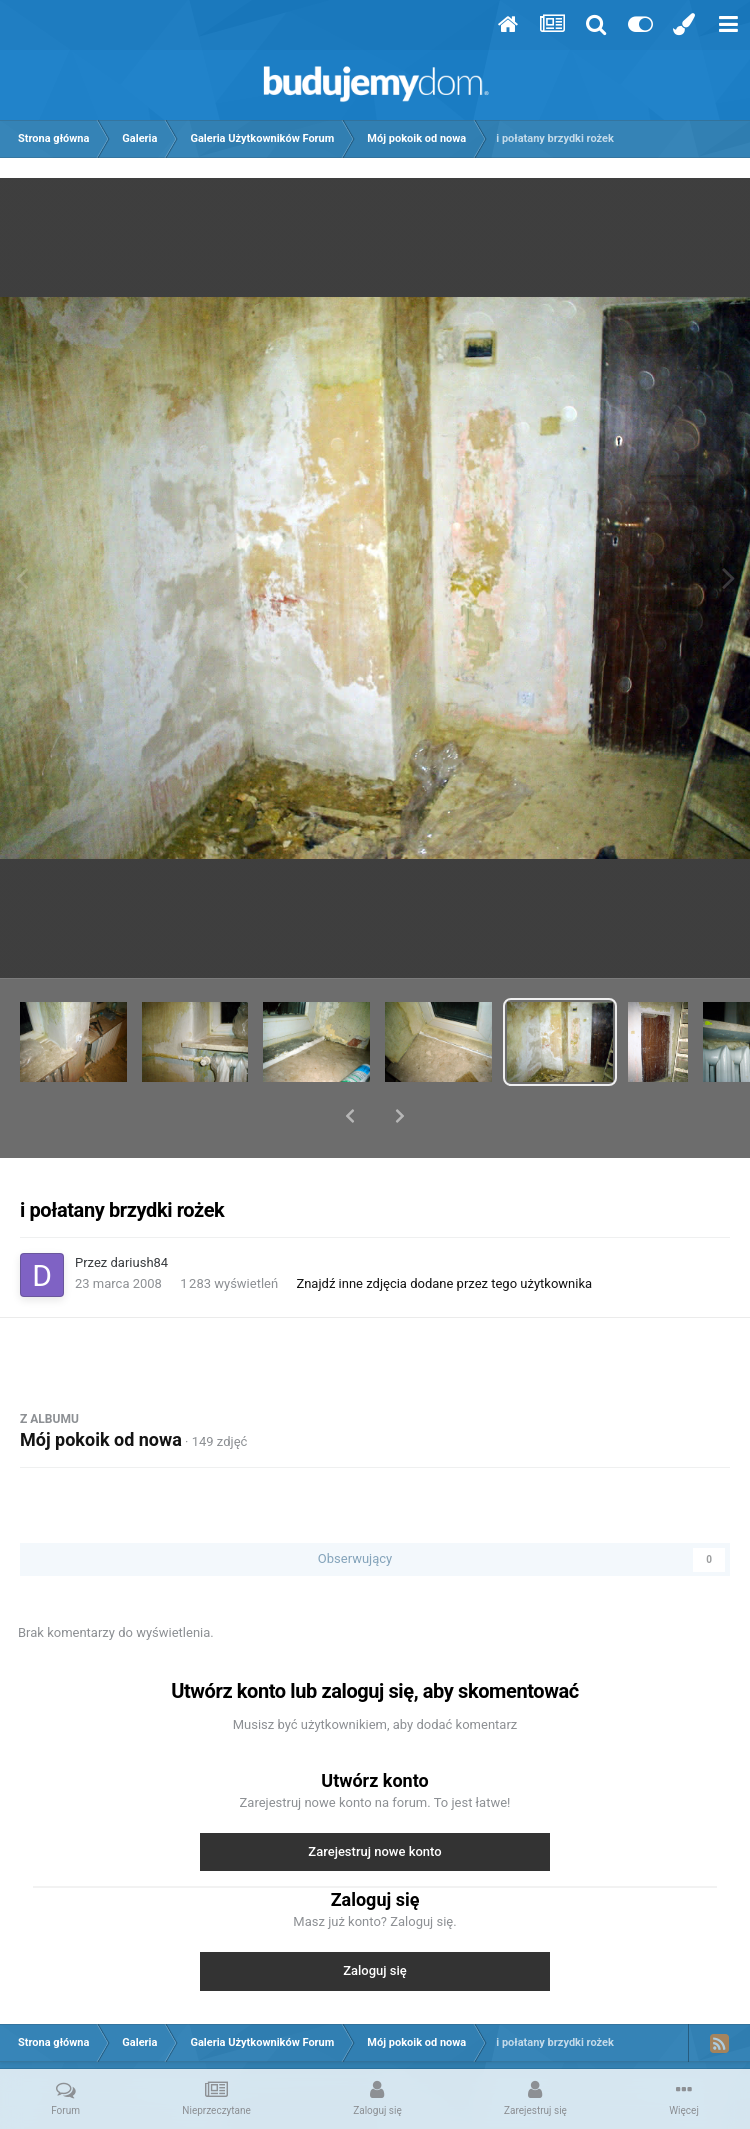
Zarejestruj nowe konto (374, 1799)
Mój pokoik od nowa (101, 1387)
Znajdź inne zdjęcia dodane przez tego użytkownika (444, 1231)
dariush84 (140, 1210)
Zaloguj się (375, 1918)
